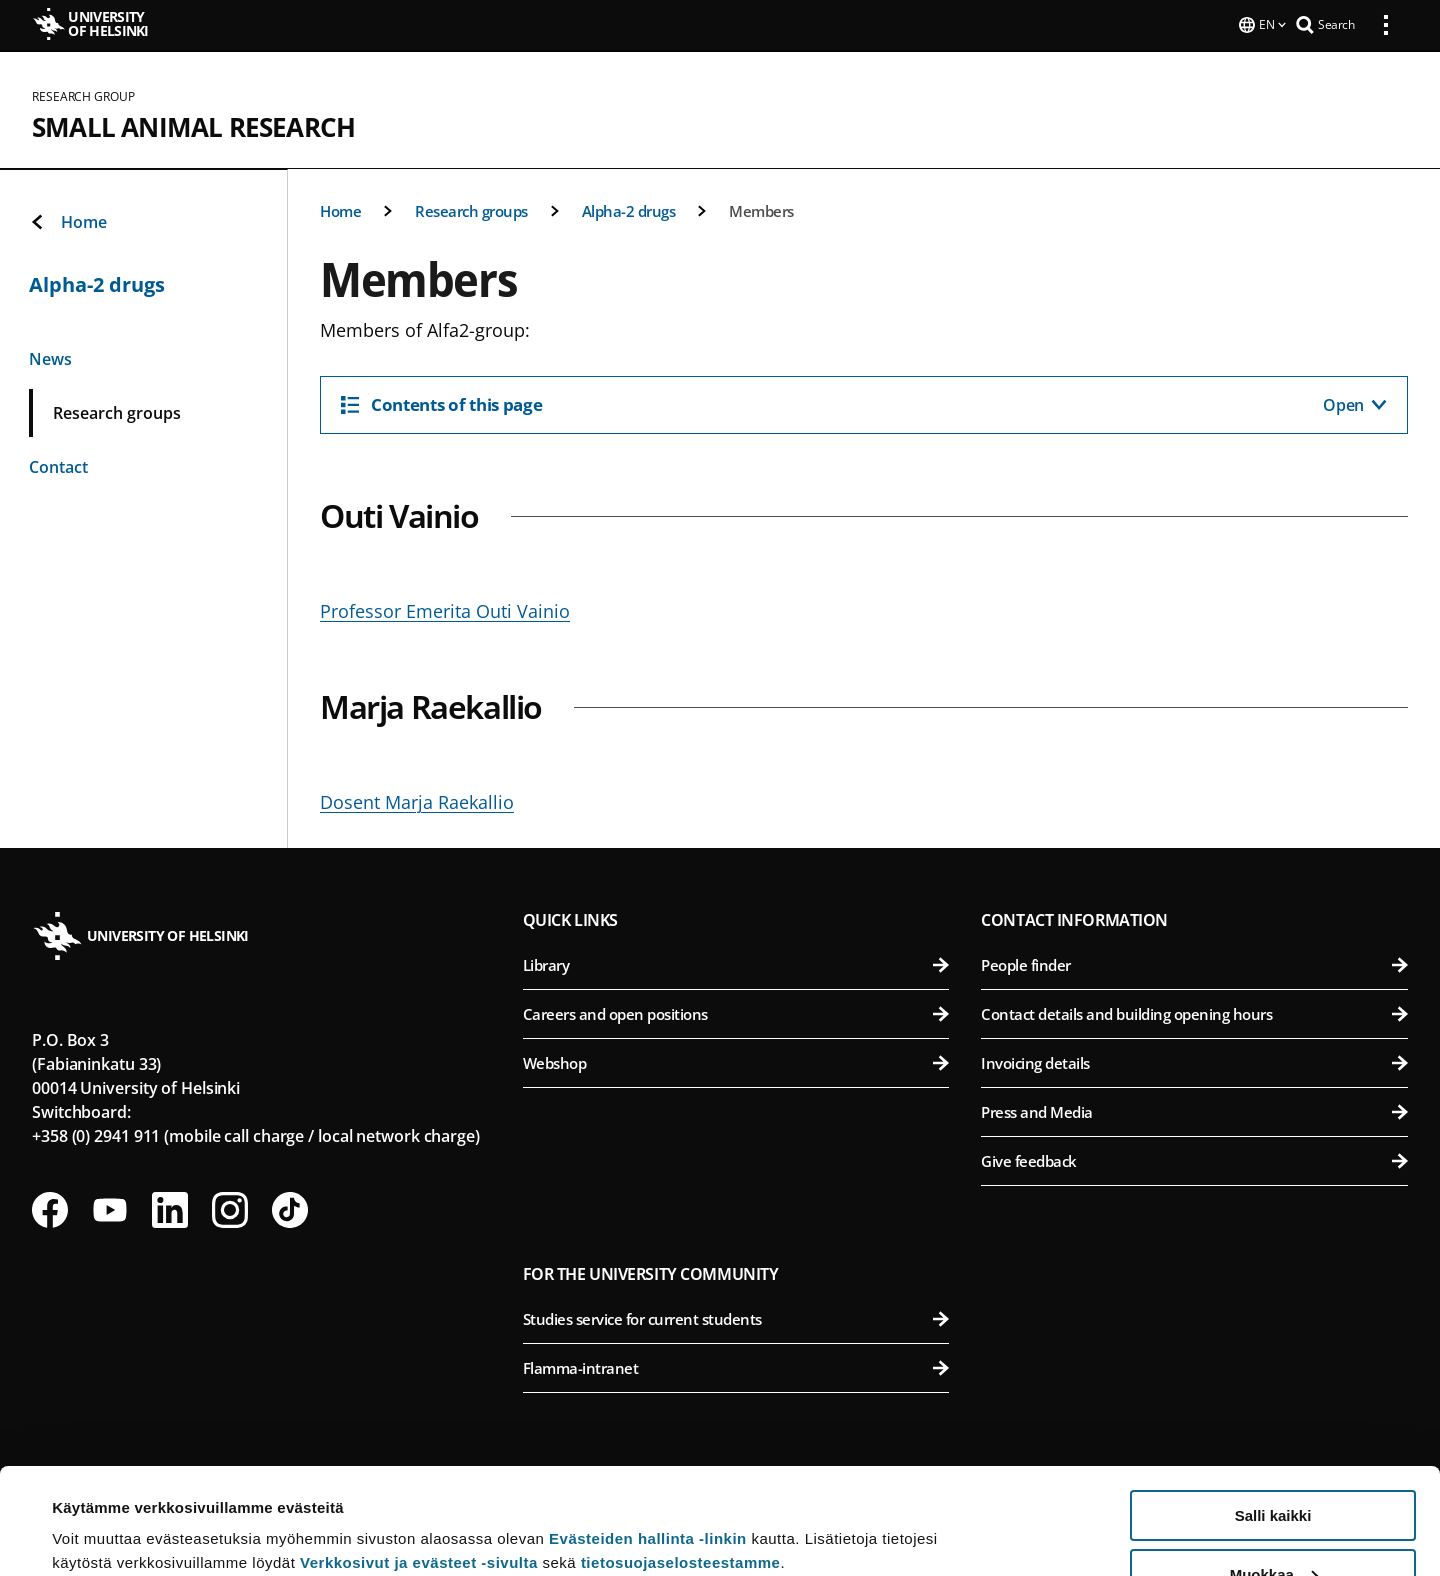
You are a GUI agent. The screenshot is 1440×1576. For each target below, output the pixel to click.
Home (340, 209)
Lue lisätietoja (103, 1511)
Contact (58, 465)
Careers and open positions (736, 1012)
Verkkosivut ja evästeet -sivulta (419, 1456)
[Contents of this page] (864, 403)
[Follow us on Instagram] (230, 1208)
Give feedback (1194, 1159)
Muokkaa (1274, 1468)
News (50, 357)
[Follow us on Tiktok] (290, 1208)
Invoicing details (1194, 1061)
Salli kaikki (1273, 1409)
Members (761, 209)
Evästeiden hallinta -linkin (648, 1432)
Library (736, 963)
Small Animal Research (193, 125)
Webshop (736, 1061)
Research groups (471, 209)
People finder (1194, 963)
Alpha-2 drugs (629, 209)
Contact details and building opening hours (1194, 1012)
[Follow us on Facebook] (50, 1208)
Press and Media (1194, 1110)
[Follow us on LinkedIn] (170, 1208)
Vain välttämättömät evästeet (1273, 1526)
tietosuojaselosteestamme (681, 1456)
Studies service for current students (736, 1317)
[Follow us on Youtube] (110, 1208)
